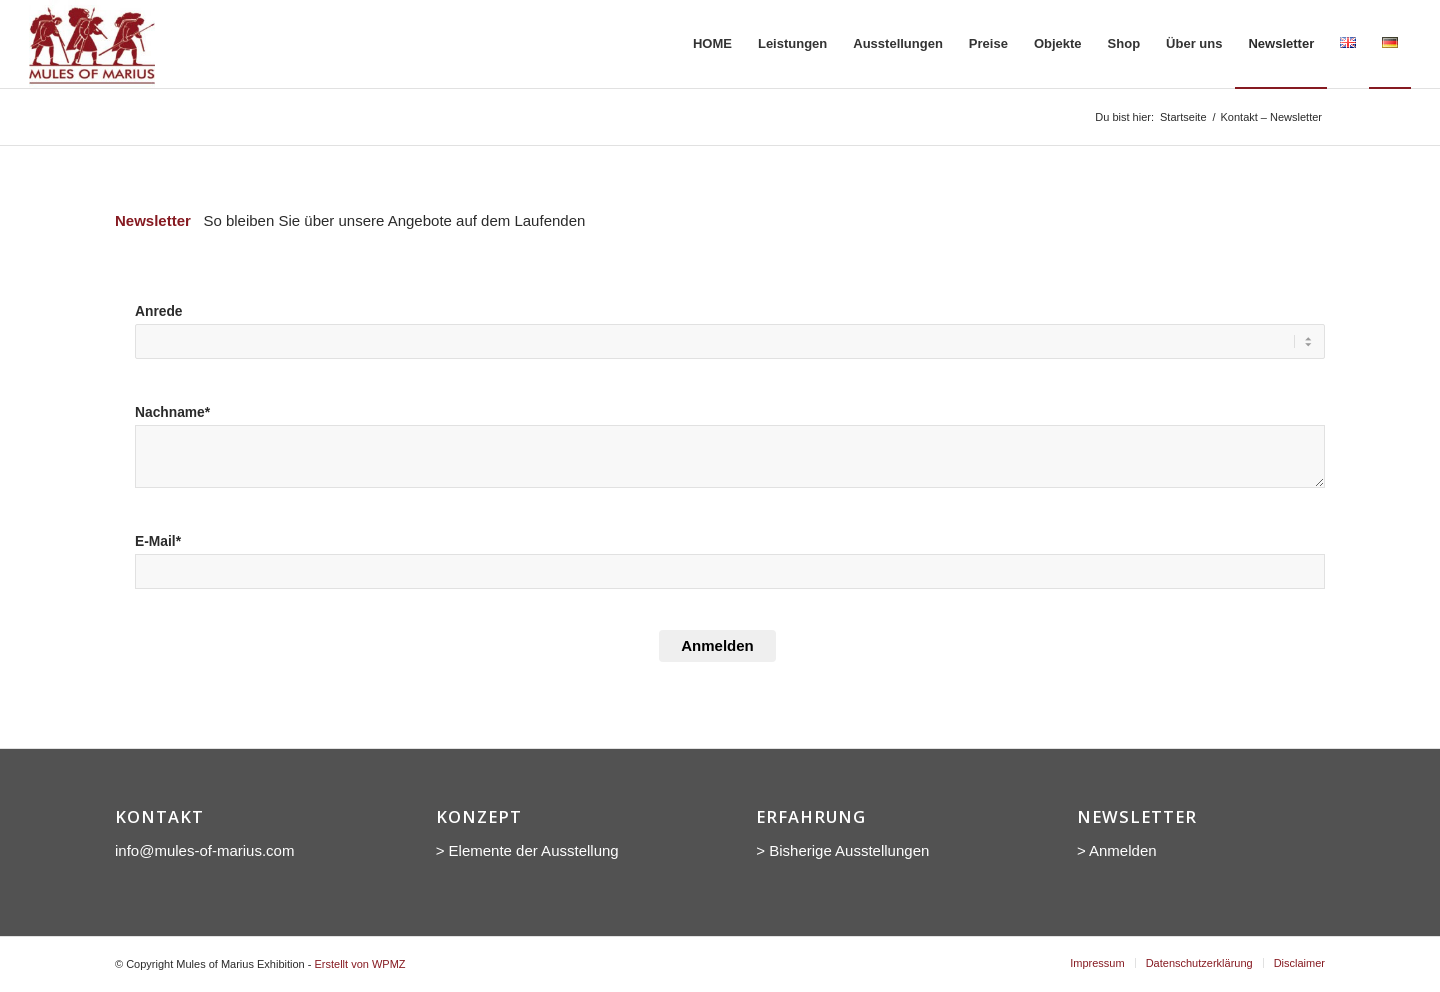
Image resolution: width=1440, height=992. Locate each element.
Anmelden (717, 645)
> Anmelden (1117, 850)
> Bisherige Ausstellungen (842, 850)
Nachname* (172, 412)
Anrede (159, 311)
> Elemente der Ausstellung (527, 850)
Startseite (1183, 117)
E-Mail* (158, 541)
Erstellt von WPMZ (359, 964)
